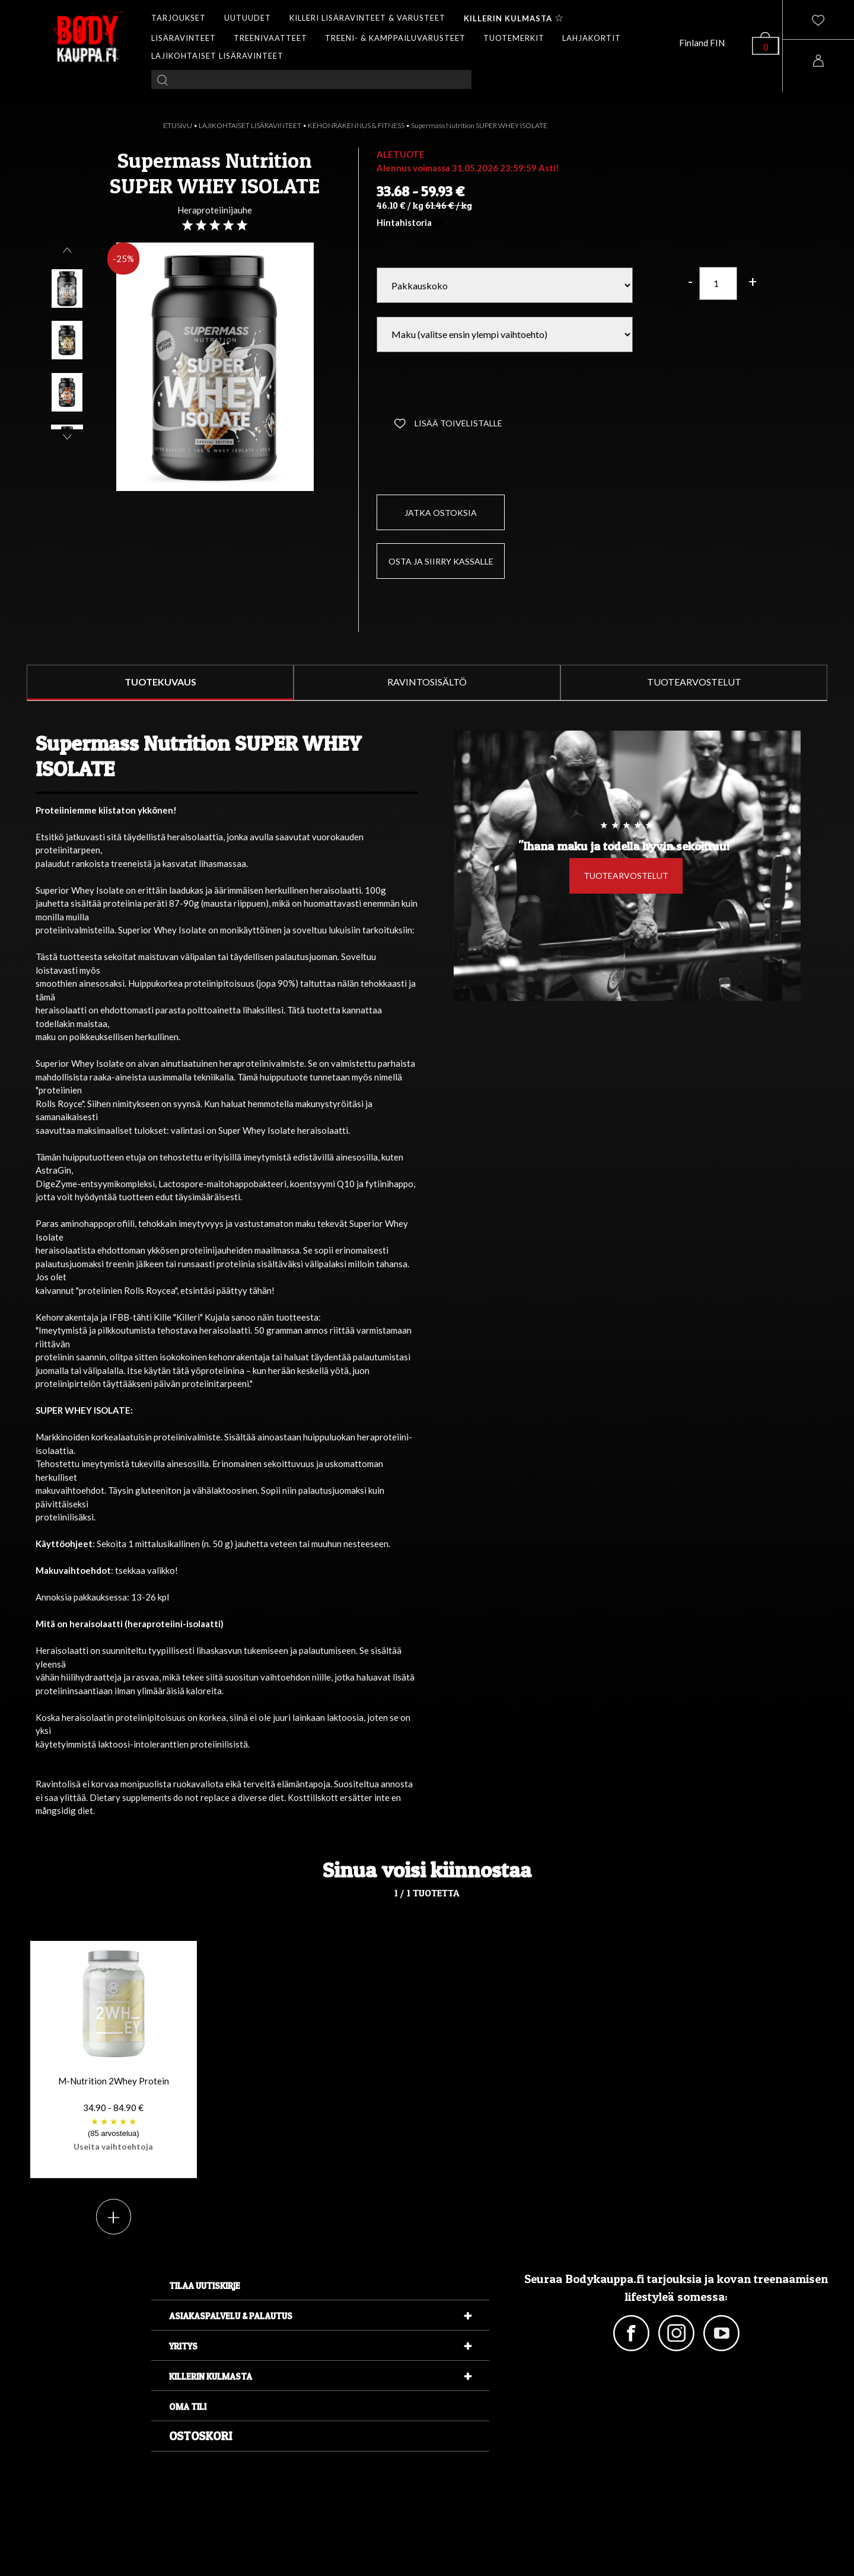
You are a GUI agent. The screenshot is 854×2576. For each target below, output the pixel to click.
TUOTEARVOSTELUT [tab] (694, 681)
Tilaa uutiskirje (204, 2285)
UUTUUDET (247, 18)
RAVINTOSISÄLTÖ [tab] (427, 681)
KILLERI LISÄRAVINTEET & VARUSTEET (367, 18)
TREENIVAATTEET (270, 38)
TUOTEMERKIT (513, 38)
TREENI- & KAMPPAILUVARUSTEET (395, 38)
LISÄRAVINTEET (183, 38)
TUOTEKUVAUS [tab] (160, 681)
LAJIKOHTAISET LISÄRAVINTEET (217, 55)
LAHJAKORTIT (591, 38)
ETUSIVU (177, 125)
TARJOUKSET (178, 18)
